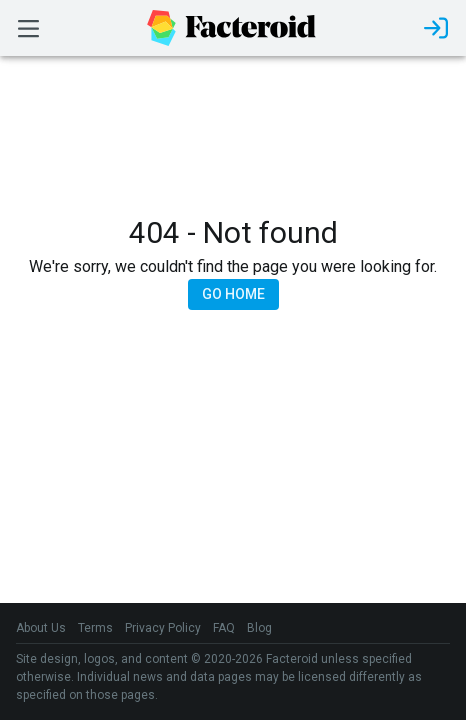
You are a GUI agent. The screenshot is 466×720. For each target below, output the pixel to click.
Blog (259, 628)
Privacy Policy (163, 628)
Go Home (233, 294)
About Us (41, 628)
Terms (95, 628)
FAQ (224, 628)
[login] (436, 28)
